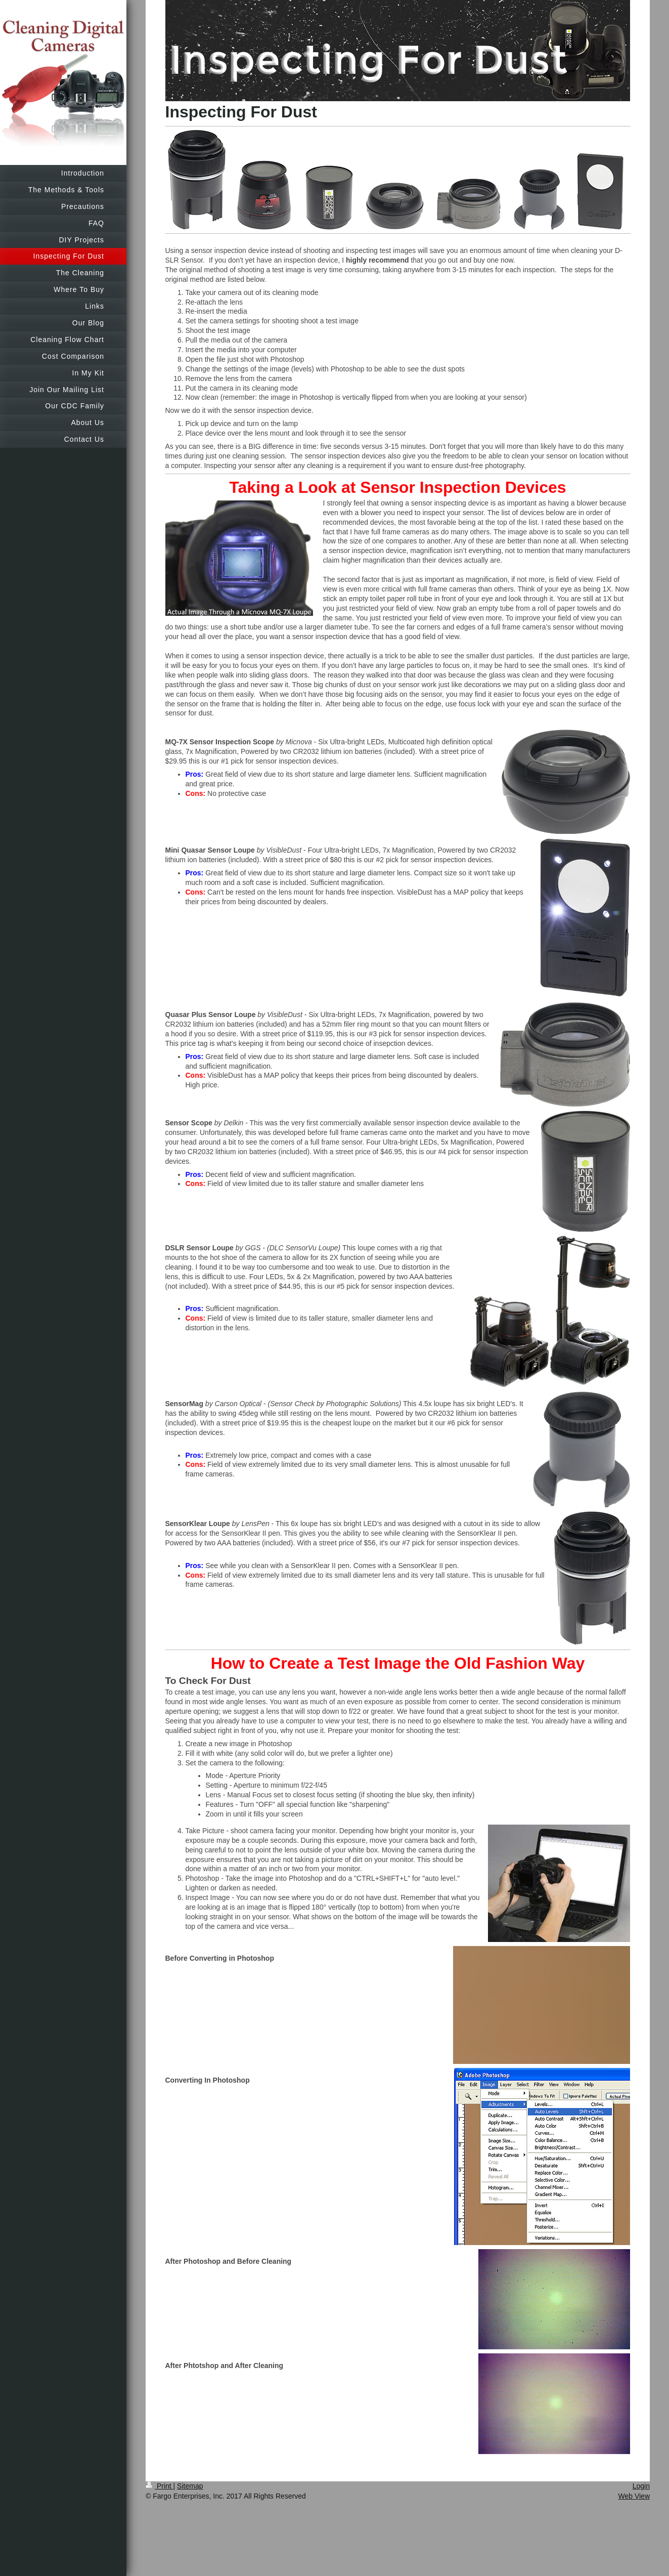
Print (159, 2486)
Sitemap (190, 2486)
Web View (634, 2496)
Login (641, 2486)
